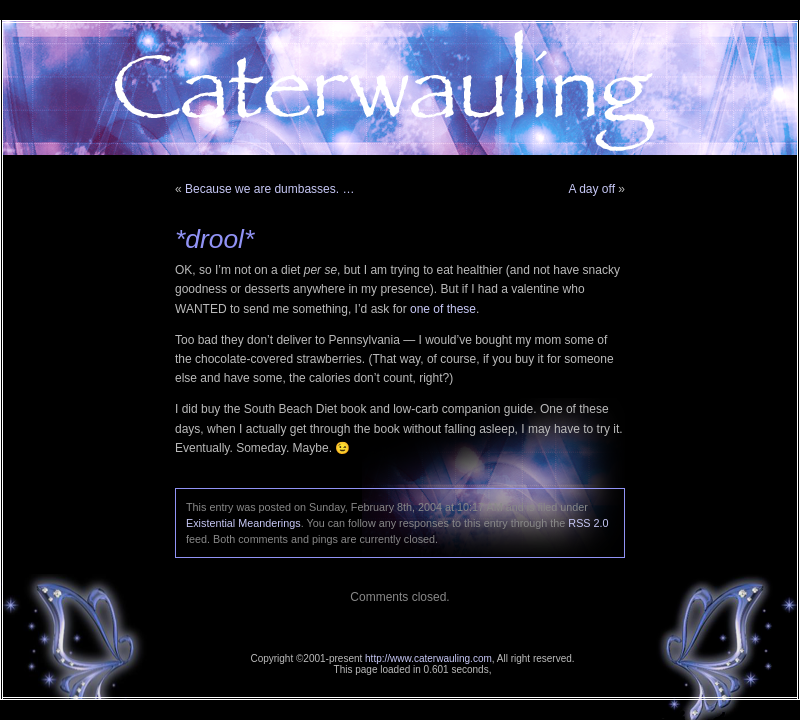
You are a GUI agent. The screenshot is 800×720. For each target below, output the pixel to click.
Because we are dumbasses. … (269, 189)
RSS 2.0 (588, 523)
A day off (592, 189)
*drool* (214, 239)
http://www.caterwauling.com (428, 658)
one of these (443, 309)
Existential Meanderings (243, 523)
